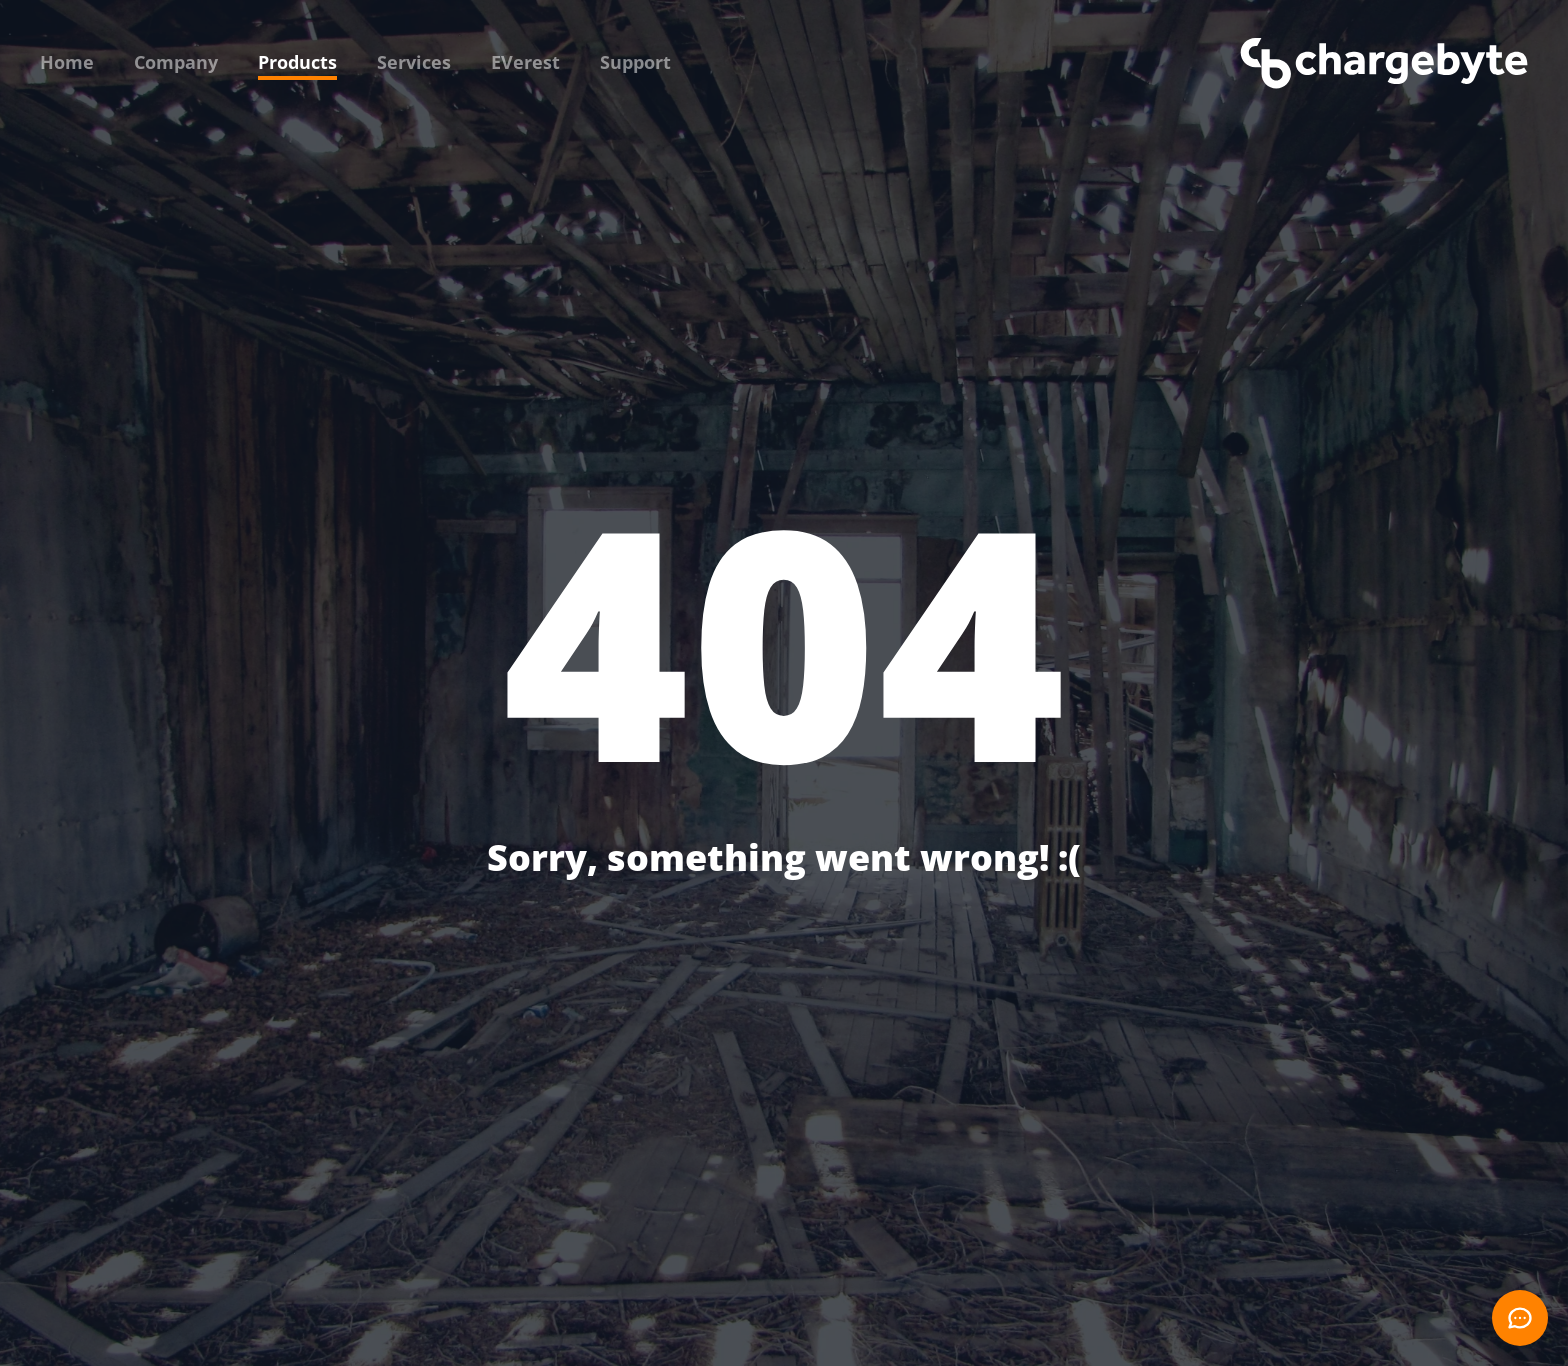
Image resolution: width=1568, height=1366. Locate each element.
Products (297, 62)
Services (414, 62)
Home (67, 62)
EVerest (525, 62)
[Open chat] (1520, 1318)
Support (635, 62)
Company (176, 62)
